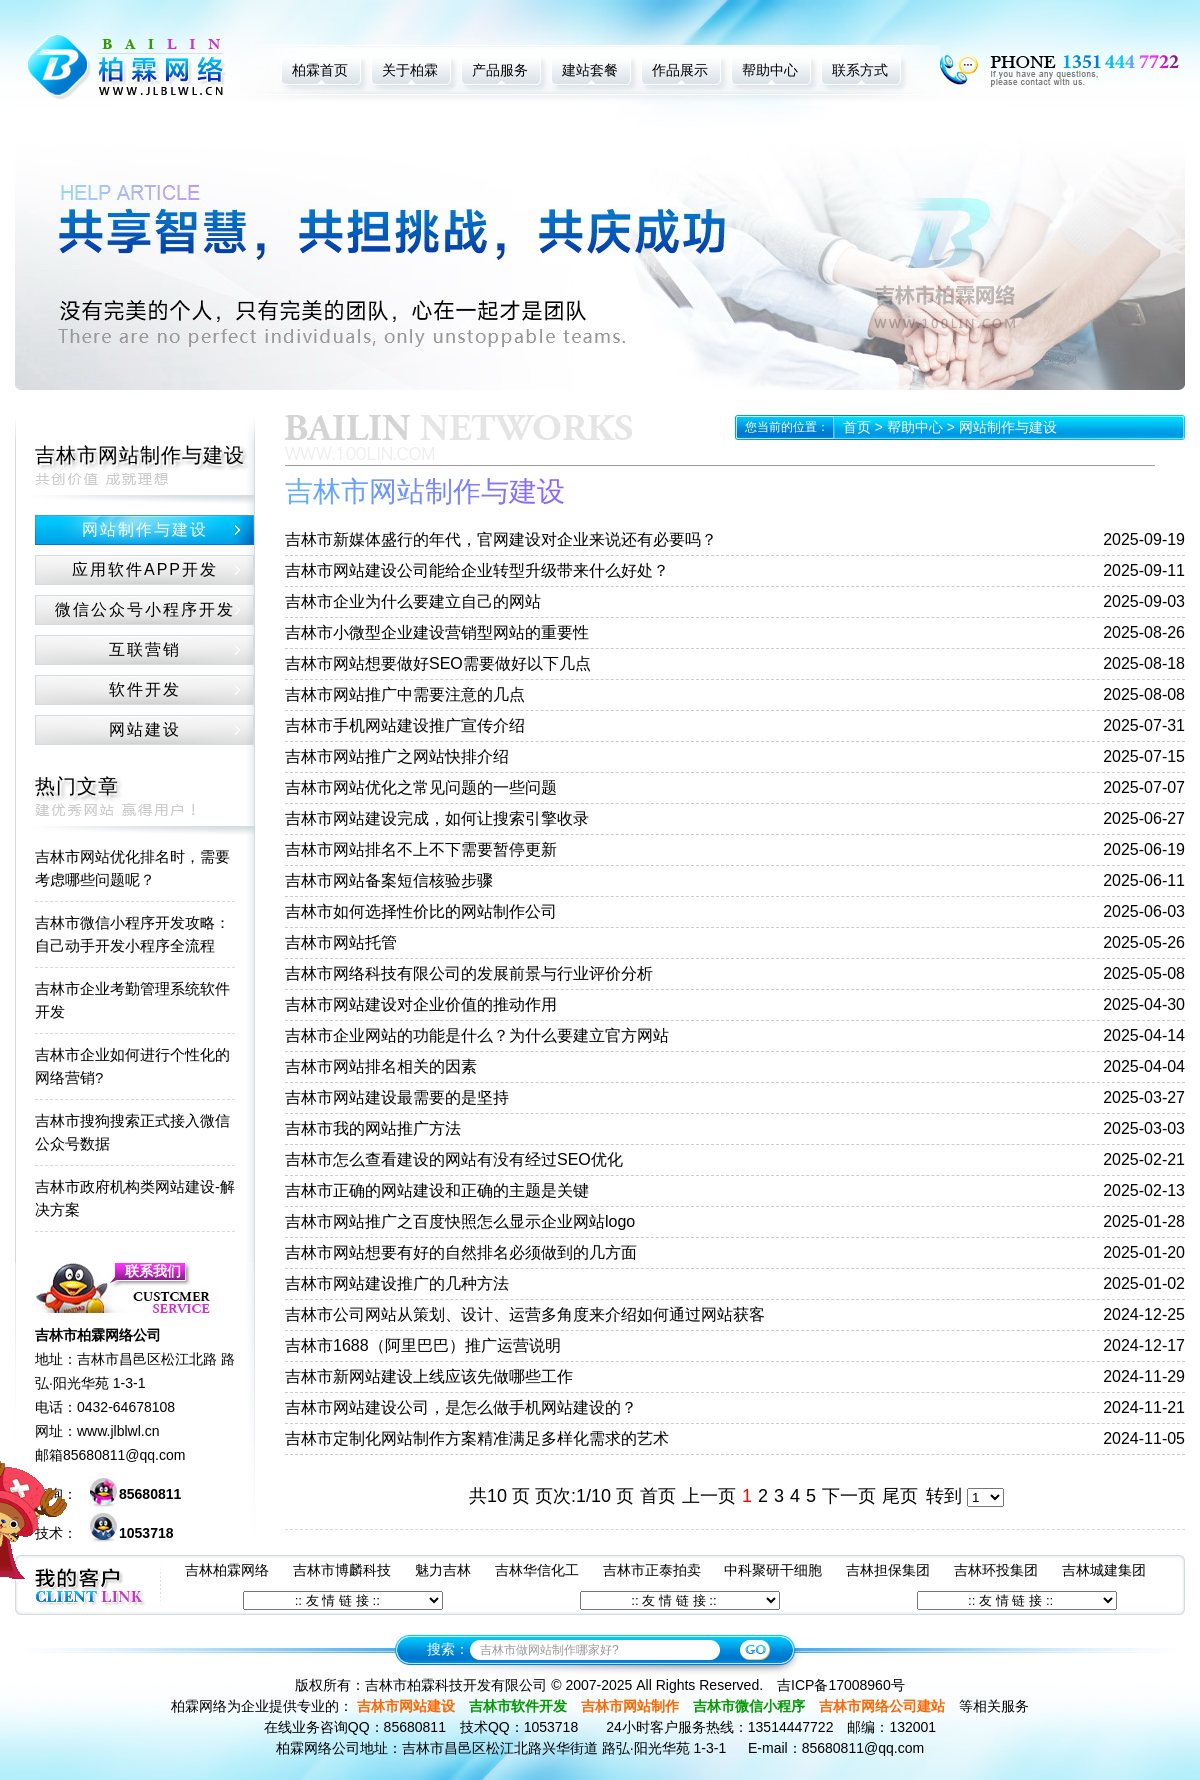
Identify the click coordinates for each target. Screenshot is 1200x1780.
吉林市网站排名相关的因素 (381, 1066)
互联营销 (145, 649)
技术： (104, 1533)
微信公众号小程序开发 (145, 609)
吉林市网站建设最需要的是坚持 (397, 1097)
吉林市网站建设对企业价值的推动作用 (421, 1004)
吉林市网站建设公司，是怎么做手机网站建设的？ (461, 1407)
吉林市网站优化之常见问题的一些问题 (421, 787)
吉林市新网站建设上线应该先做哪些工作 (429, 1376)
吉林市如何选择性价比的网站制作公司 (421, 911)
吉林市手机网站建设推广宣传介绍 (405, 725)
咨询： (108, 1494)
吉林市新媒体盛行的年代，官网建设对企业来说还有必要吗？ (501, 539)
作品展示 (680, 70)
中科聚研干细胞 (773, 1570)
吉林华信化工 (537, 1570)
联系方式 (860, 70)
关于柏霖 (410, 70)
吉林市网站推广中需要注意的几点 (405, 694)
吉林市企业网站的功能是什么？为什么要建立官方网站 (477, 1035)
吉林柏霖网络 (227, 1570)
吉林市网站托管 (341, 942)
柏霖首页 (320, 70)
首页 (857, 427)
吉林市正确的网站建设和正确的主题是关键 (437, 1190)
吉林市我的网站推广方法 (373, 1128)
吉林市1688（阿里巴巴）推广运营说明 (423, 1345)
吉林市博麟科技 (342, 1570)
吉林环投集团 (996, 1570)
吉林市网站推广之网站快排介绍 (397, 756)
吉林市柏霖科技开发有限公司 (456, 1685)
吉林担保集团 (888, 1570)
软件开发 (145, 689)
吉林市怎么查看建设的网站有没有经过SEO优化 (454, 1159)
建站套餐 (590, 70)
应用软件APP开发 (145, 569)
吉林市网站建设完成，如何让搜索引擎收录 (437, 818)
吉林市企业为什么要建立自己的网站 (413, 601)
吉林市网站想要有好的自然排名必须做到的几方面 (461, 1252)
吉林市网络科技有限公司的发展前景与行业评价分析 (469, 973)
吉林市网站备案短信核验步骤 (389, 880)
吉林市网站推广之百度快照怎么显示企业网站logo (460, 1221)
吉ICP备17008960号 (841, 1685)
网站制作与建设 (145, 529)
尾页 (900, 1496)
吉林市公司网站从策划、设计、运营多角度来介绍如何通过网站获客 (525, 1314)
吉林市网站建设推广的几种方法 (397, 1283)
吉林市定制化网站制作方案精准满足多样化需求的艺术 (477, 1438)
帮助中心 (770, 70)
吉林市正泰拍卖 (652, 1570)
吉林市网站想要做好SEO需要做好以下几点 (438, 663)
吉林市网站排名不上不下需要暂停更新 (421, 849)
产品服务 (500, 70)
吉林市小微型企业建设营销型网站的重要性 (437, 632)
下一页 (849, 1496)
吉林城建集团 (1104, 1570)
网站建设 (145, 729)
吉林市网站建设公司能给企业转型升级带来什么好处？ (477, 570)
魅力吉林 (443, 1570)
